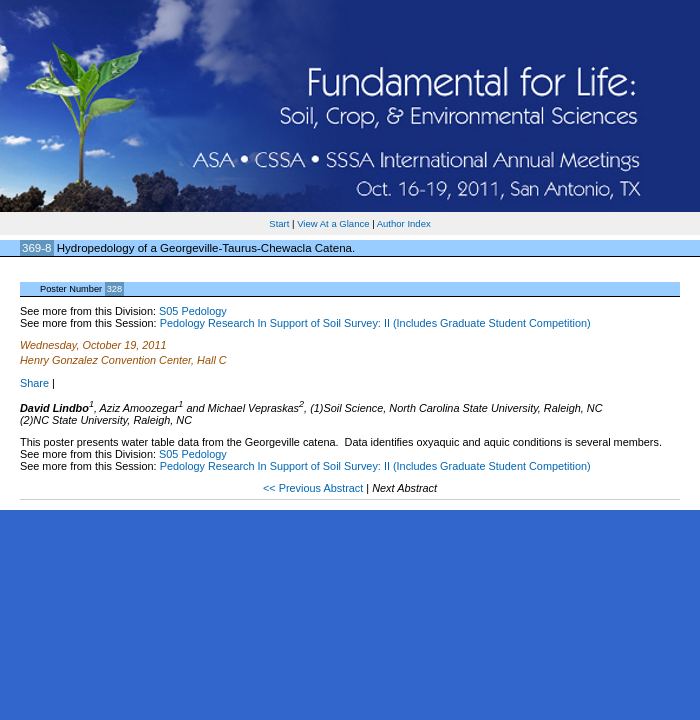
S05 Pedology (193, 311)
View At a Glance (333, 223)
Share (34, 383)
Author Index (404, 223)
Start (279, 223)
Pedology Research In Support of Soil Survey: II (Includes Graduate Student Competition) (375, 323)
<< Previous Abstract (314, 488)
